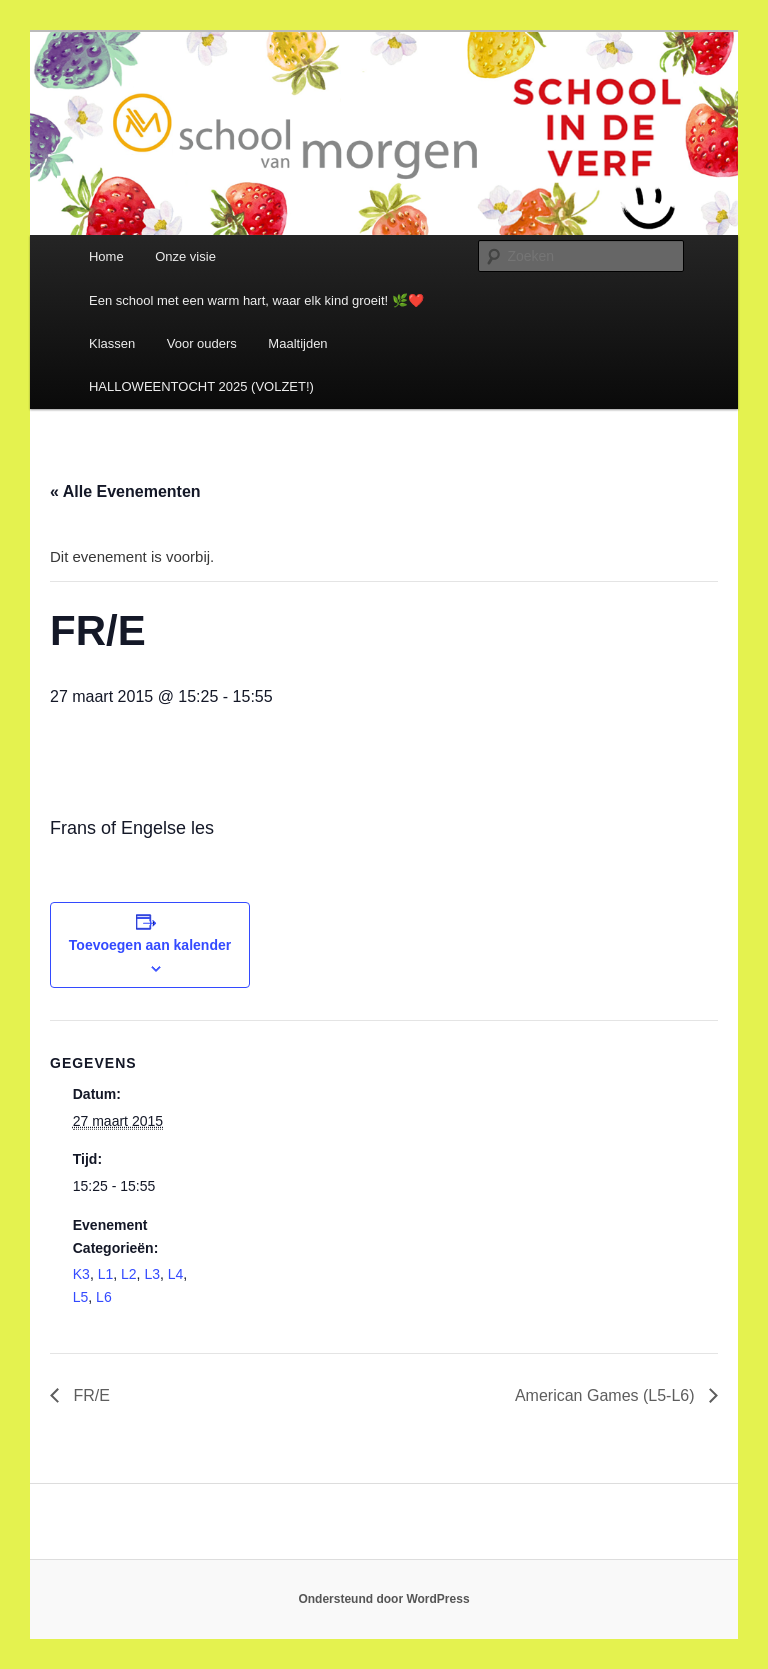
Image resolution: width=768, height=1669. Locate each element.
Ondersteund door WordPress (383, 1599)
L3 (152, 1274)
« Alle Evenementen (125, 491)
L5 (81, 1297)
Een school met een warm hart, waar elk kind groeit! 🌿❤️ (256, 300)
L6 (104, 1297)
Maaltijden (297, 343)
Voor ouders (202, 343)
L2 (129, 1274)
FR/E (89, 1395)
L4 (176, 1274)
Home (106, 256)
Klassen (112, 343)
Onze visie (185, 256)
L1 (106, 1274)
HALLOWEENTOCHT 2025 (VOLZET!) (201, 386)
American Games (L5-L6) (607, 1395)
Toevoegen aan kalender (150, 945)
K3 (81, 1274)
